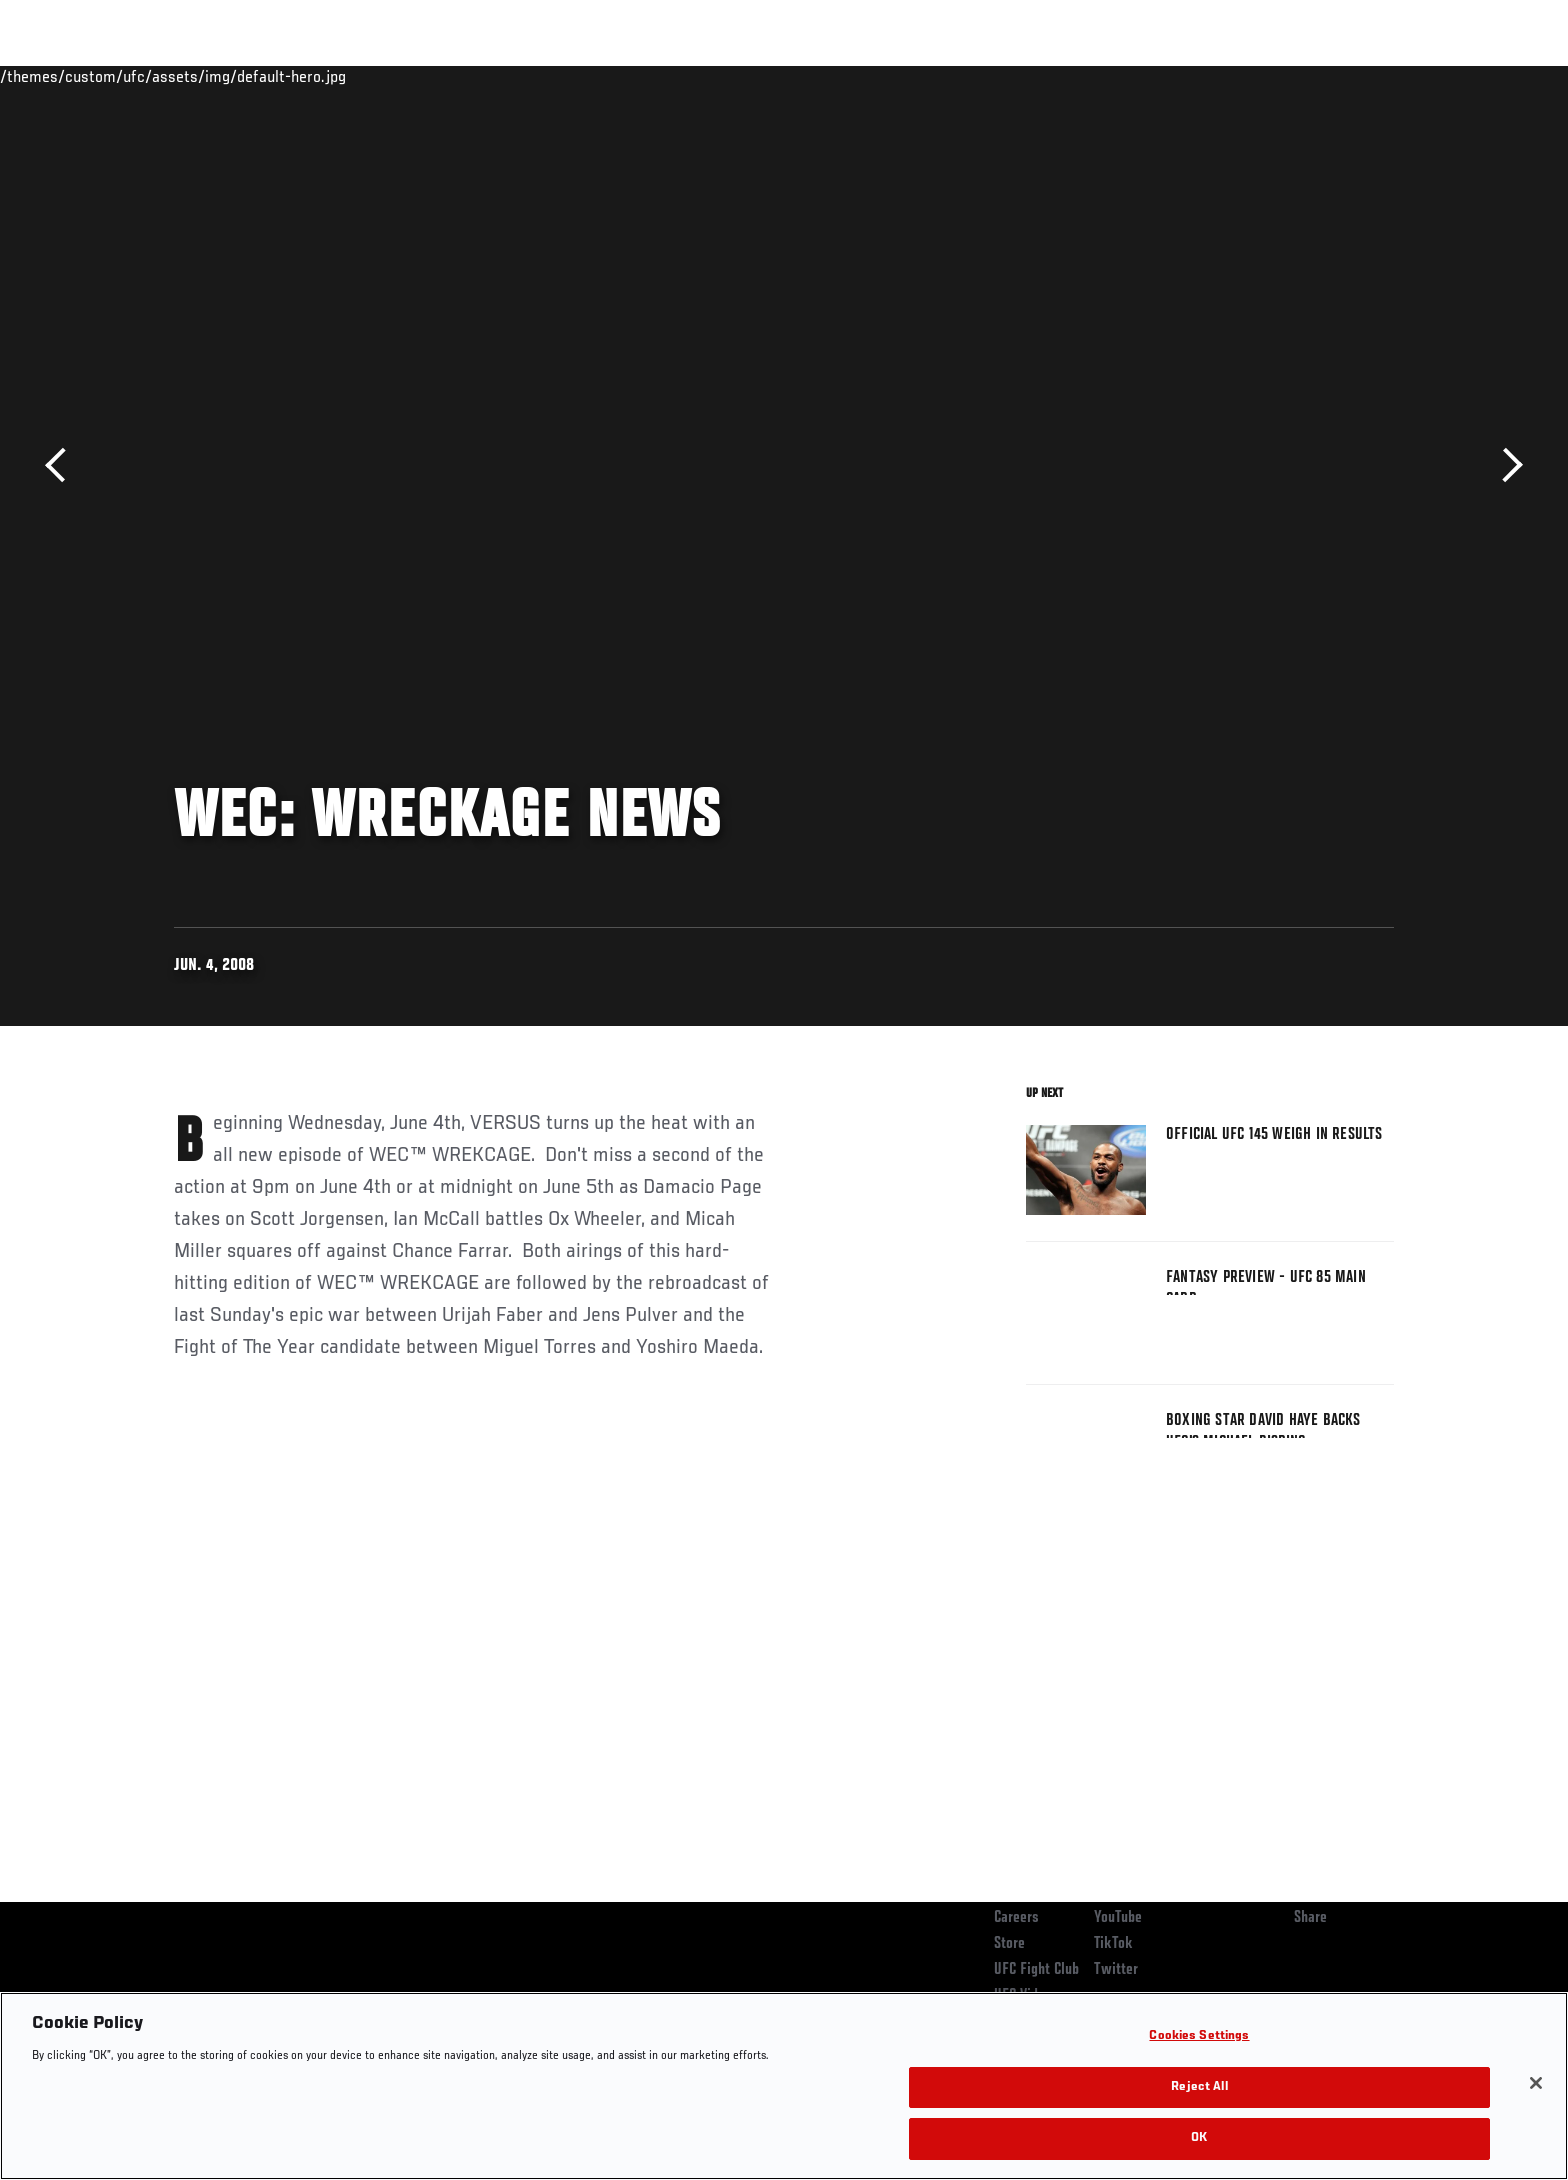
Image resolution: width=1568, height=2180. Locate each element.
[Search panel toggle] (1405, 76)
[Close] (1536, 2083)
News (403, 76)
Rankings (236, 76)
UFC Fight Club (1036, 1970)
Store (1009, 1944)
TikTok (1113, 1944)
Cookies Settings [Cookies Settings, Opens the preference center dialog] (1199, 2036)
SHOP (1350, 76)
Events (151, 76)
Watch (1165, 76)
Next (1505, 465)
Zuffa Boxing (1261, 76)
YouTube (1118, 1918)
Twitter (1116, 1970)
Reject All (1199, 2087)
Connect (1084, 76)
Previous (62, 465)
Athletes (325, 76)
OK (1199, 2138)
